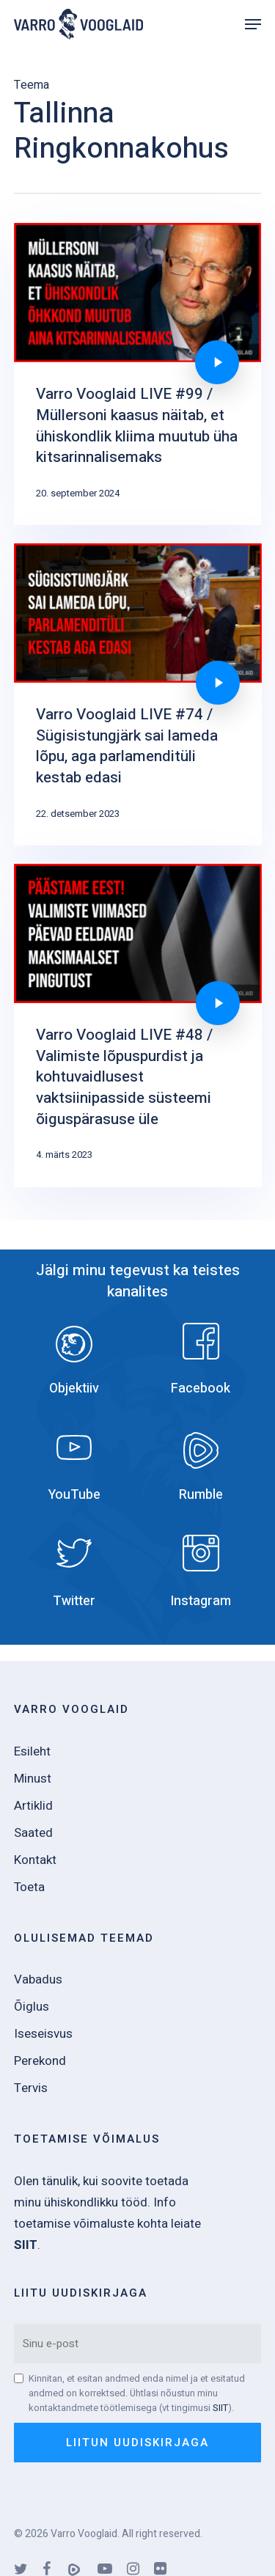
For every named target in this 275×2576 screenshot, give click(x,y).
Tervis (31, 2088)
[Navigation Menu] (253, 24)
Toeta (29, 1887)
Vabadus (38, 1979)
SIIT (220, 2408)
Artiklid (33, 1806)
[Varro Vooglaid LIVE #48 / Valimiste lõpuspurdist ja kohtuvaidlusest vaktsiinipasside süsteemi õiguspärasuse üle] (138, 1025)
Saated (33, 1833)
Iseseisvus (43, 2034)
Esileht (32, 1751)
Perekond (40, 2061)
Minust (32, 1778)
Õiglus (31, 2006)
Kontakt (35, 1860)
